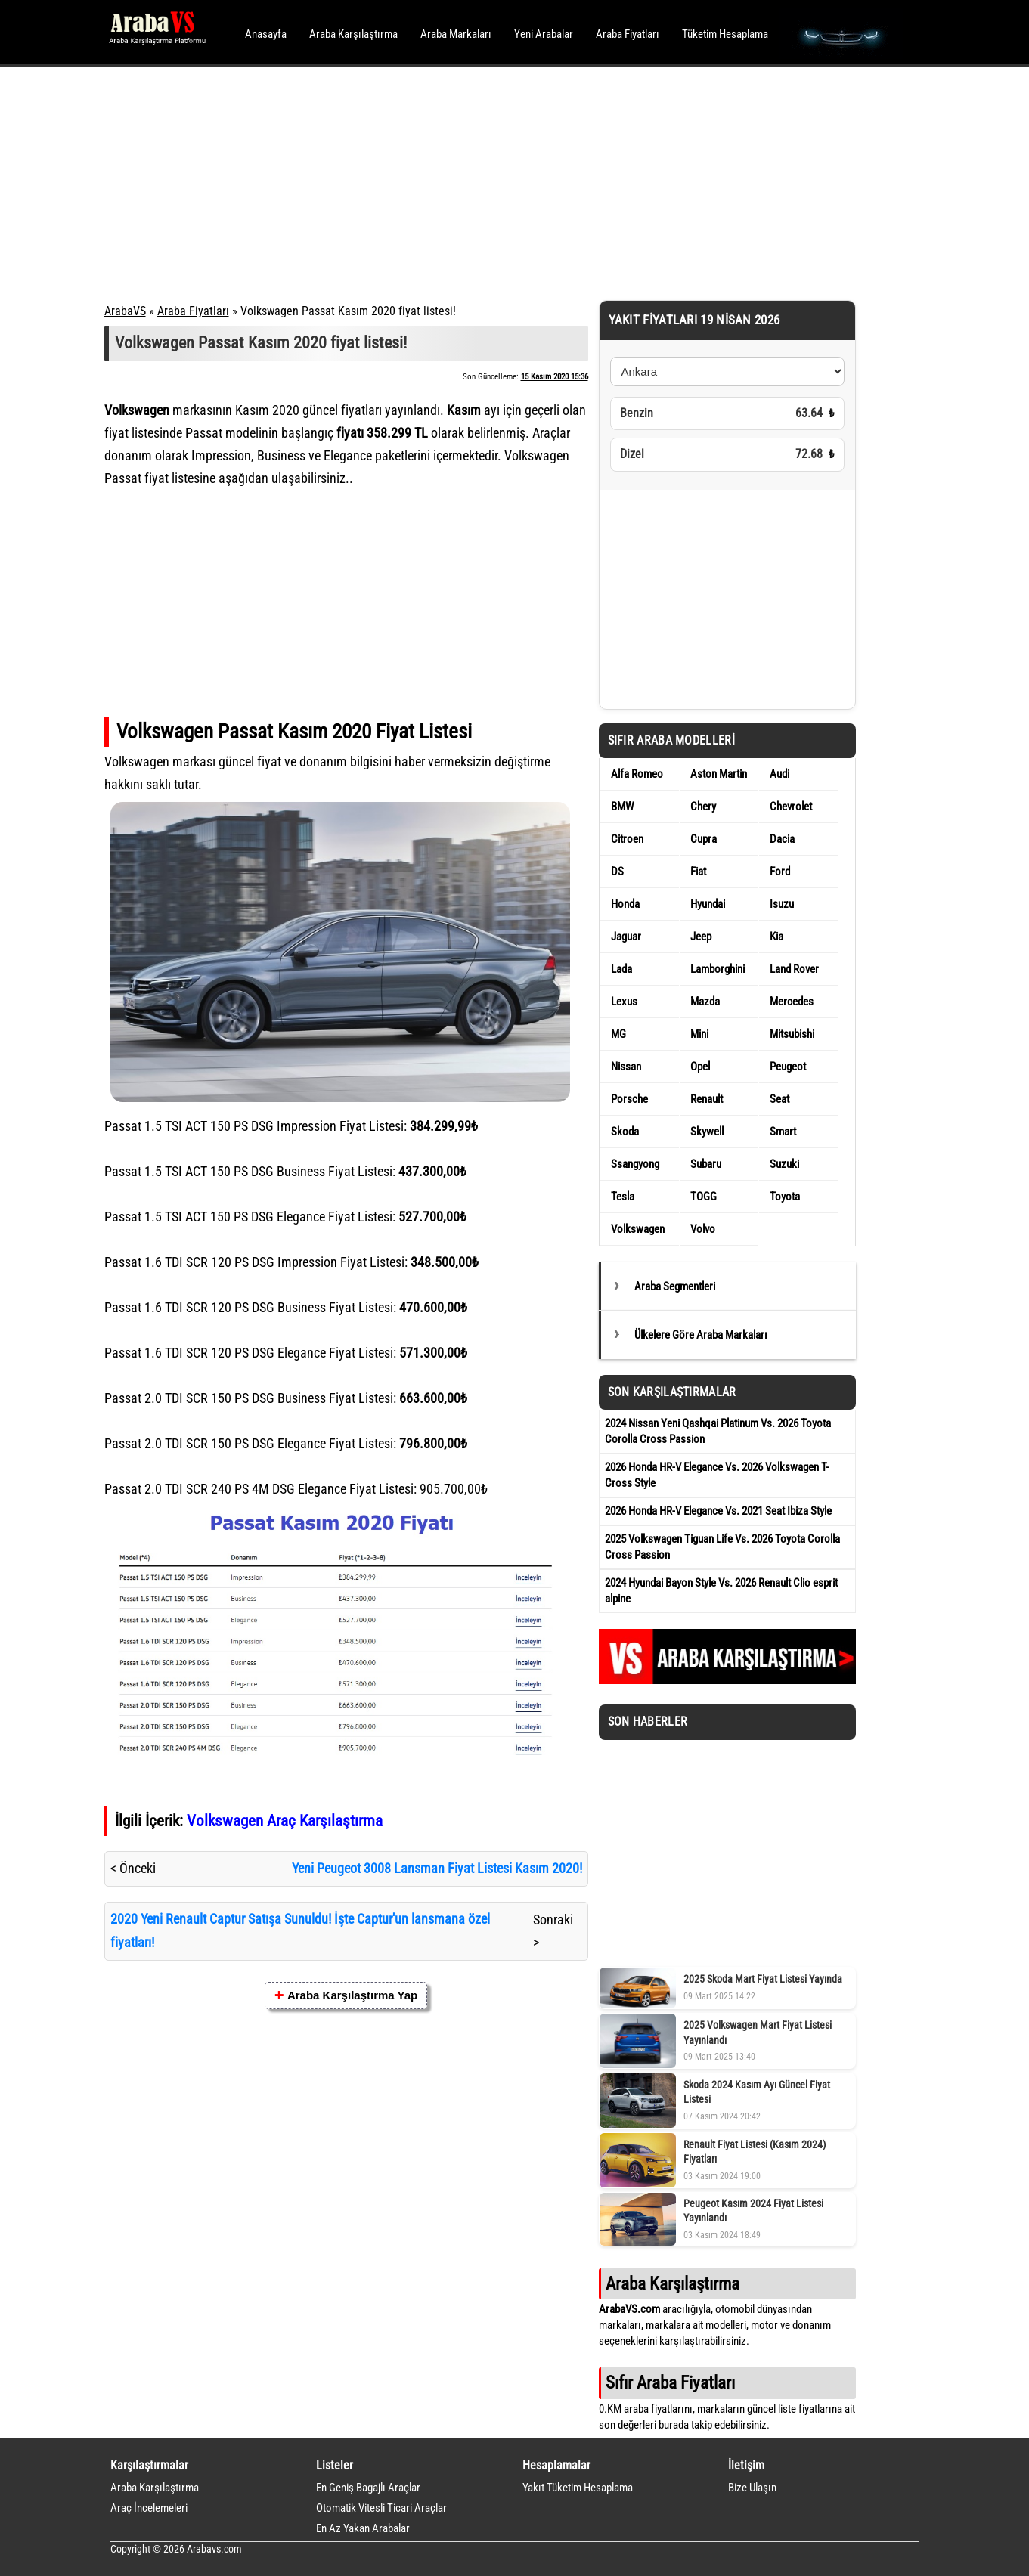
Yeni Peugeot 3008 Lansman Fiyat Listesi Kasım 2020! (437, 1868)
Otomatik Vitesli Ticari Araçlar (381, 2508)
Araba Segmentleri (674, 1286)
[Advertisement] (494, 181)
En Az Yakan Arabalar (363, 2528)
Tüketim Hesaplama (725, 34)
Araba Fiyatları (627, 34)
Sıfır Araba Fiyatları (670, 2382)
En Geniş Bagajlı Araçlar (368, 2487)
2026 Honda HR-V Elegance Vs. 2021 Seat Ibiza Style (718, 1511)
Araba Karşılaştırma (353, 34)
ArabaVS (125, 311)
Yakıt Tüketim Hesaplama (577, 2487)
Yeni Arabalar (543, 34)
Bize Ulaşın (752, 2487)
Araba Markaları (455, 34)
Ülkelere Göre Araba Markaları (700, 1335)
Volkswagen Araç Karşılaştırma (285, 1820)
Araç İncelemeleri (149, 2508)
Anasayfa (266, 34)
